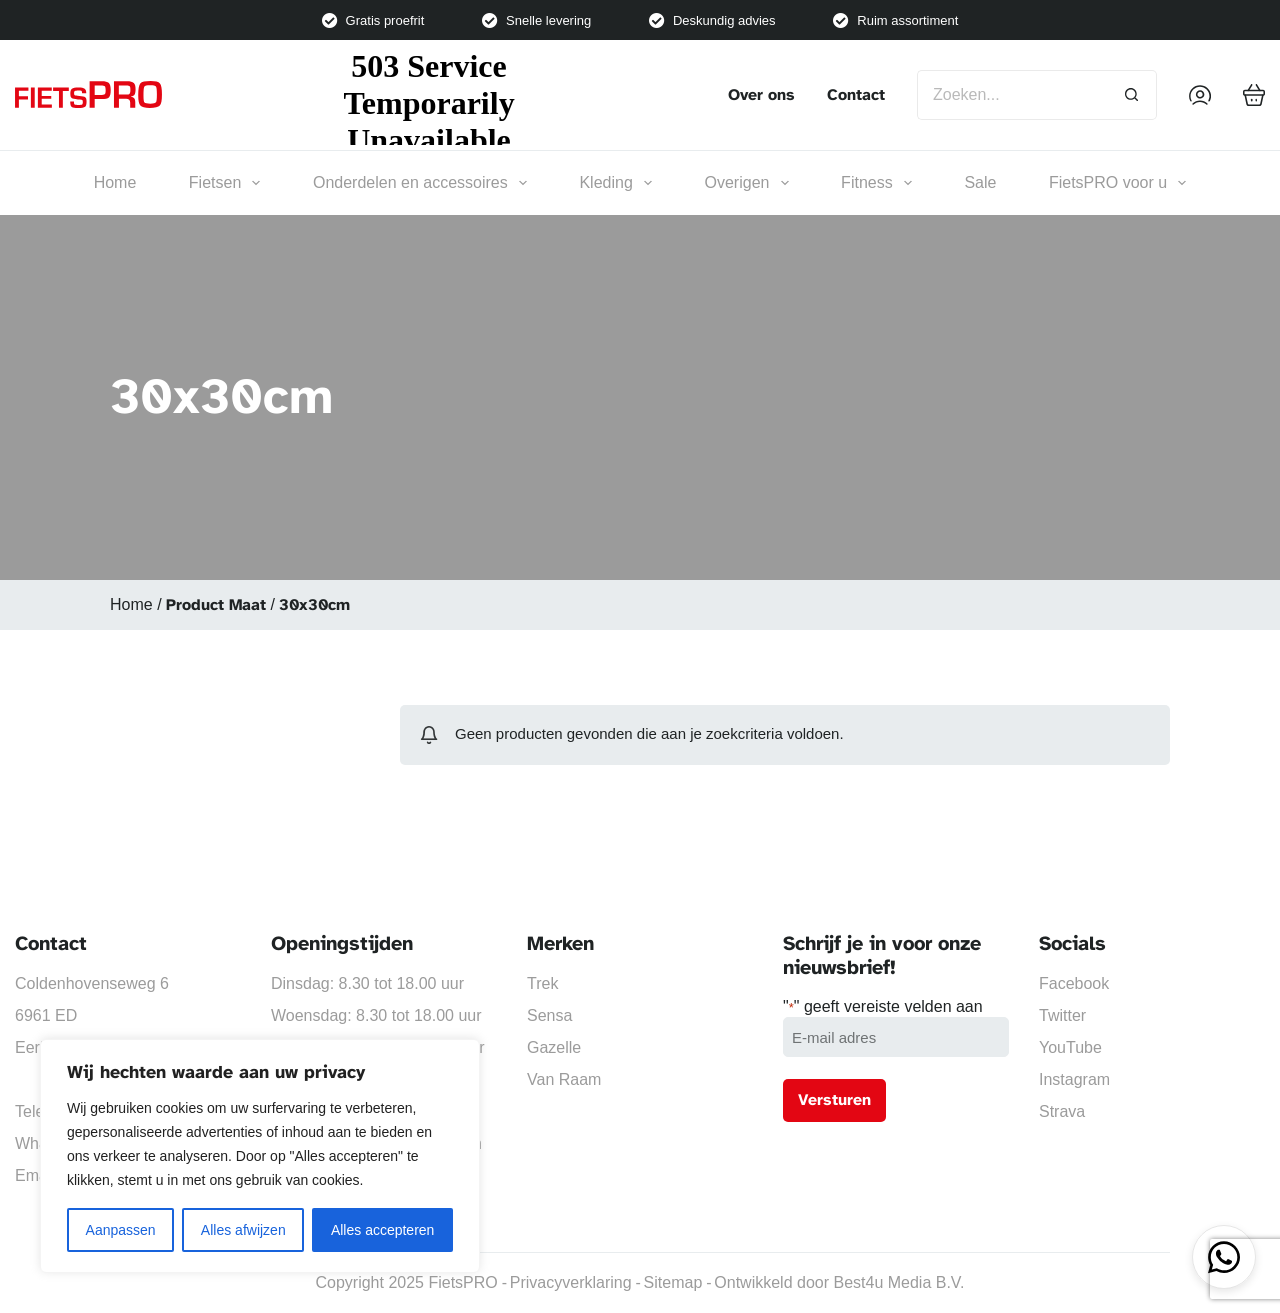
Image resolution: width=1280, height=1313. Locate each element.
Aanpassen (121, 1230)
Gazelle (554, 1047)
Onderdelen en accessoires (420, 183)
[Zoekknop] (1132, 95)
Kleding (615, 183)
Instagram (1074, 1079)
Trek (542, 983)
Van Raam (564, 1079)
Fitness (876, 183)
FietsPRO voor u (1117, 183)
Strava (1062, 1111)
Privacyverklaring (571, 1282)
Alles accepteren (383, 1230)
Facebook (1074, 983)
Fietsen (225, 183)
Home (115, 182)
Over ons (761, 95)
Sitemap (673, 1282)
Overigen (747, 183)
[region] (260, 1156)
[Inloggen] (1200, 95)
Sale (980, 182)
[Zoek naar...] (1012, 95)
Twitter (1062, 1015)
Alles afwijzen (243, 1230)
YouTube (1070, 1047)
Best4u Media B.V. (898, 1282)
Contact (856, 95)
